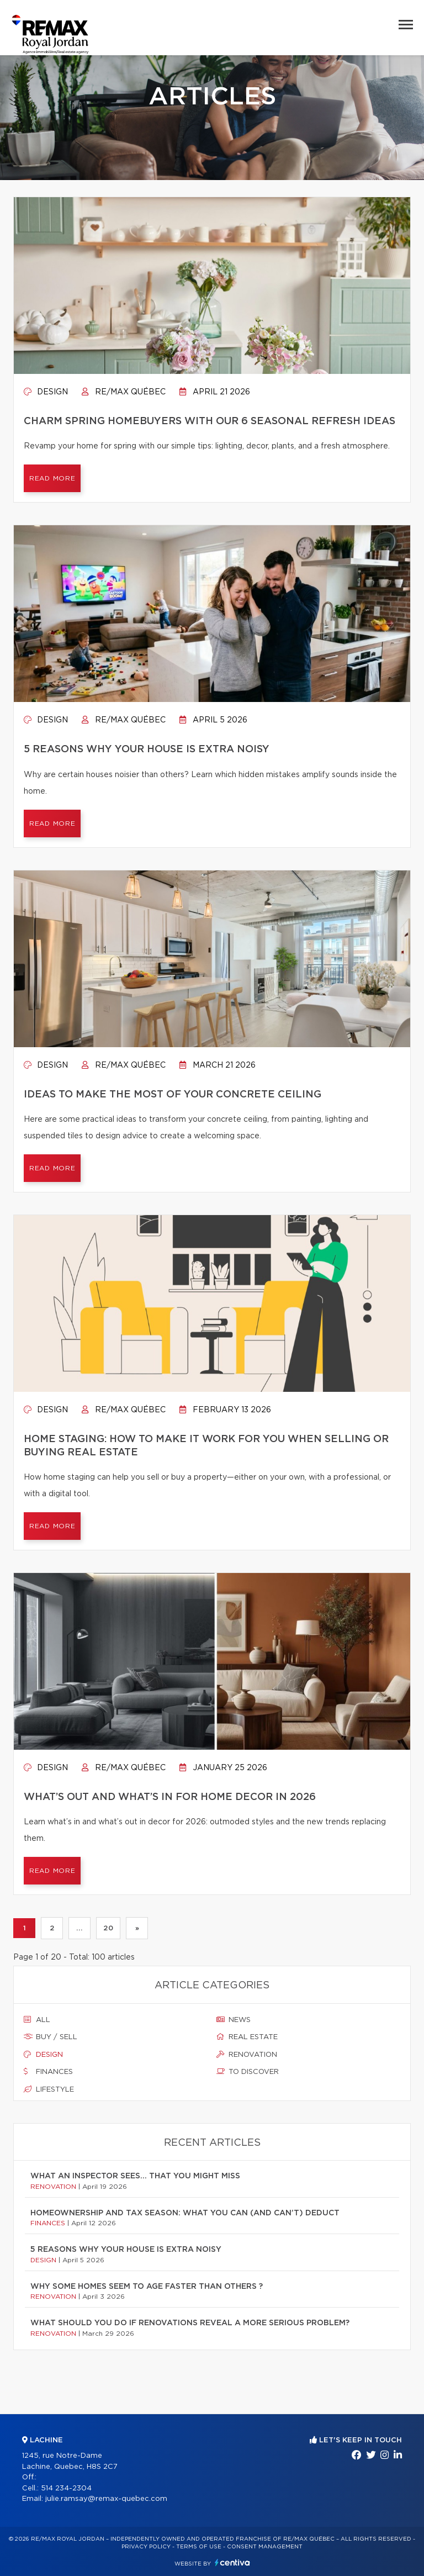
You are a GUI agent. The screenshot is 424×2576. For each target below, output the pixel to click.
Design (46, 392)
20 (108, 1928)
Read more (52, 478)
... (79, 1928)
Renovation (246, 2054)
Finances (48, 2072)
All (37, 2020)
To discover (247, 2072)
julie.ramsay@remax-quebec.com (106, 2499)
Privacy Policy (146, 2546)
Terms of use (198, 2546)
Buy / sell (50, 2037)
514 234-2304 (66, 2488)
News (233, 2020)
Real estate (247, 2037)
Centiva (232, 2562)
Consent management (265, 2546)
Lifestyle (49, 2089)
